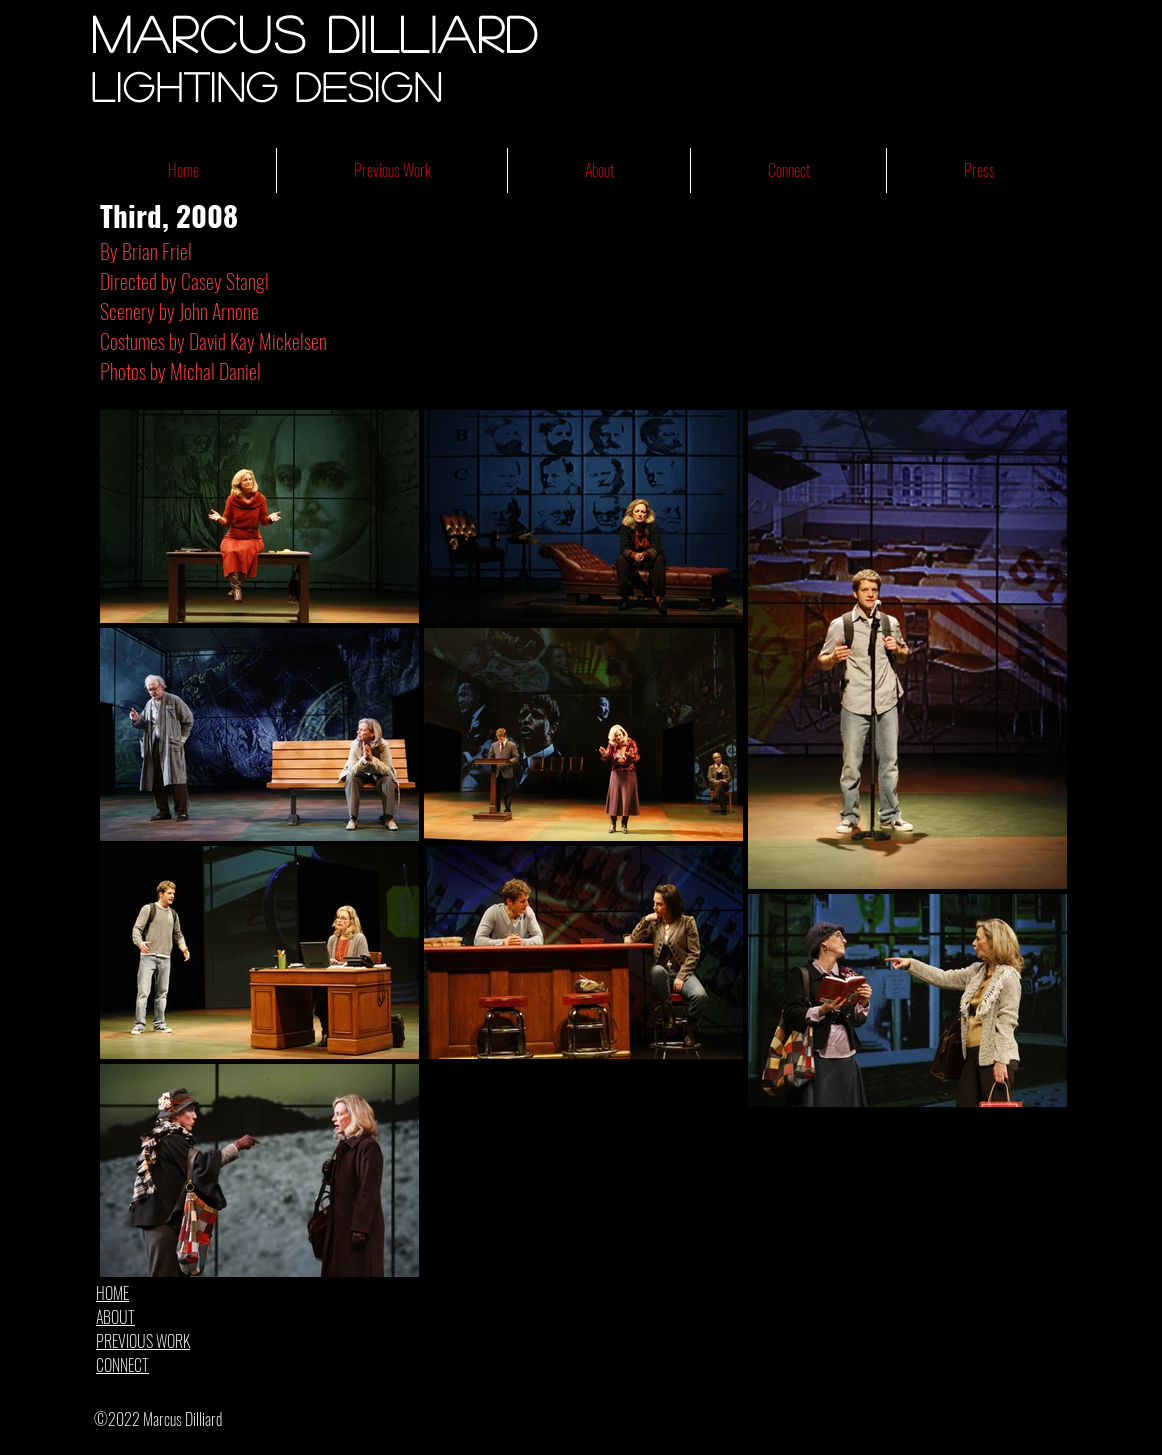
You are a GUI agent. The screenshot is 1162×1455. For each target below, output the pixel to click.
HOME (112, 1293)
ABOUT (115, 1317)
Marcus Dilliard (315, 33)
